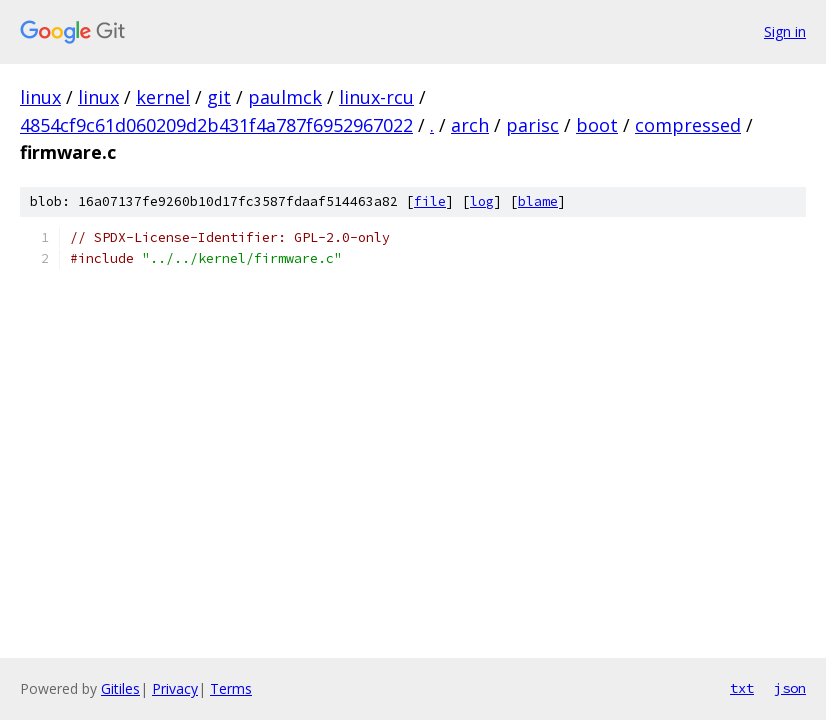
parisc (532, 125)
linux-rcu (376, 97)
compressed (688, 125)
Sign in (785, 31)
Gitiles (120, 688)
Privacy (175, 688)
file (430, 201)
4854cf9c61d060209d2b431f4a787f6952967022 (216, 125)
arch (470, 125)
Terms (231, 688)
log (482, 201)
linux (40, 97)
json (790, 688)
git (219, 97)
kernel (163, 97)
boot (597, 125)
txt (742, 688)
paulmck (285, 97)
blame (538, 201)
